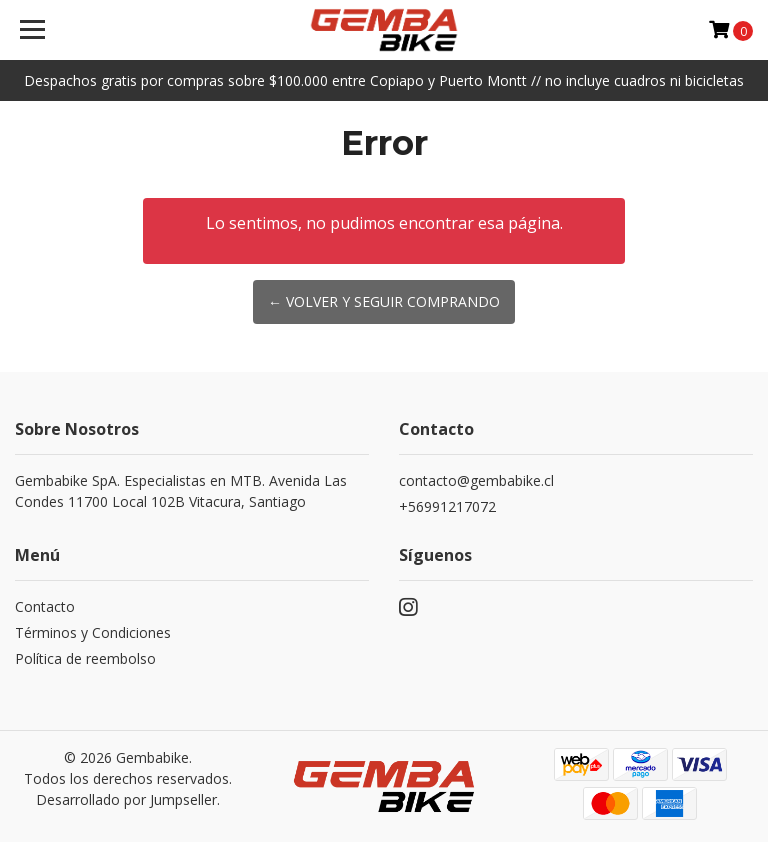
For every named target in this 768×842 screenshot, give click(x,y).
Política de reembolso (85, 658)
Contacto (45, 606)
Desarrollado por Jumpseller (126, 799)
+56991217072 (447, 506)
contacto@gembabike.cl (476, 480)
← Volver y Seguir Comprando (384, 301)
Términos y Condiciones (93, 632)
